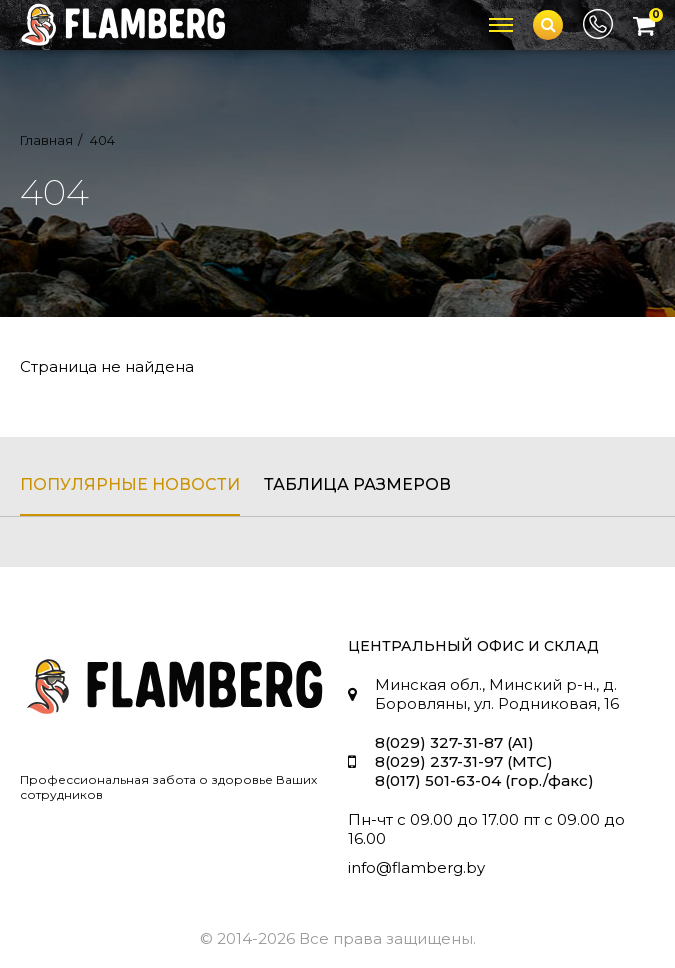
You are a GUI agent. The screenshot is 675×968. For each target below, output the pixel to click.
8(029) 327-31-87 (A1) (454, 742)
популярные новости (130, 484)
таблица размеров (357, 484)
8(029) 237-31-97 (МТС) (464, 761)
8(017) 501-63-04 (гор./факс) (484, 780)
